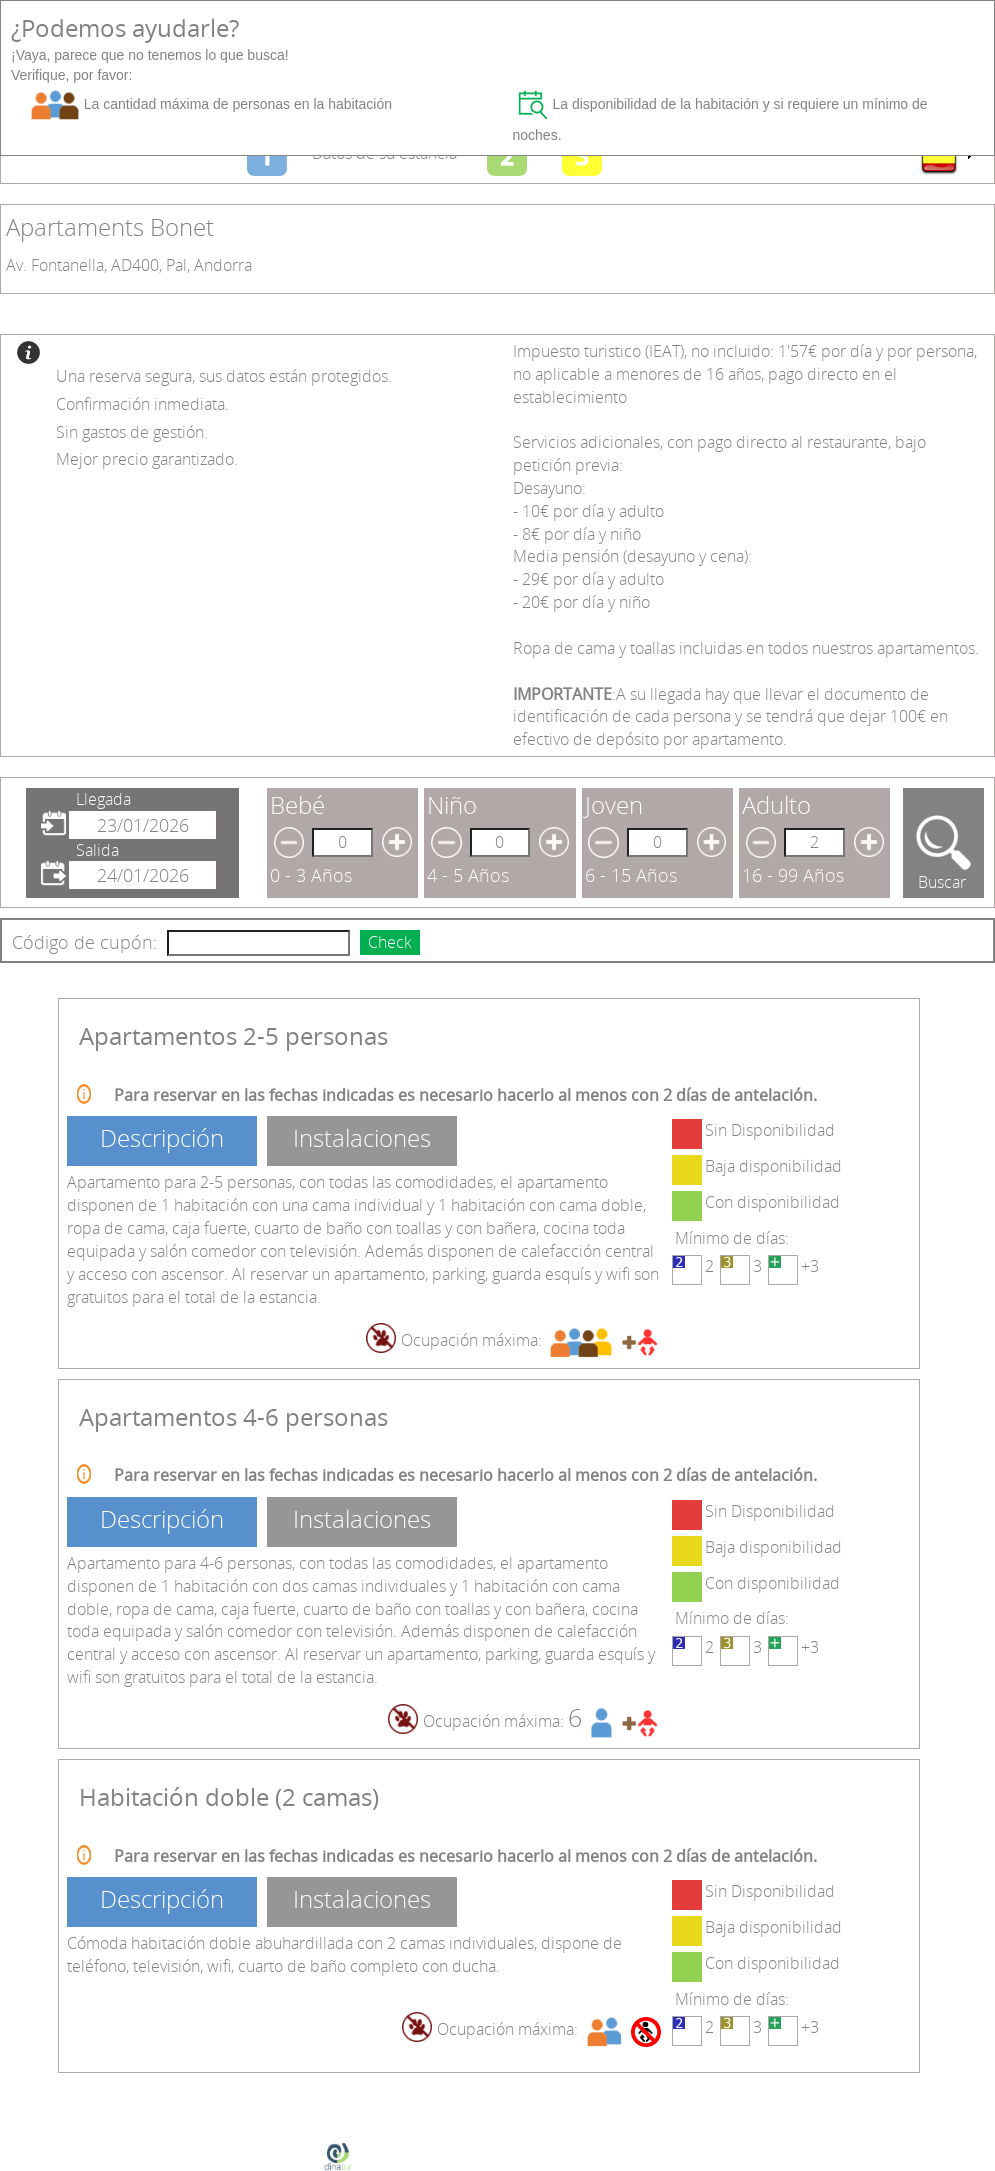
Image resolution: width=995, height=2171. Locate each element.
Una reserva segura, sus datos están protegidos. (224, 376)
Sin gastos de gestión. (132, 432)
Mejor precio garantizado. (147, 459)
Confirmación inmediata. (142, 404)
